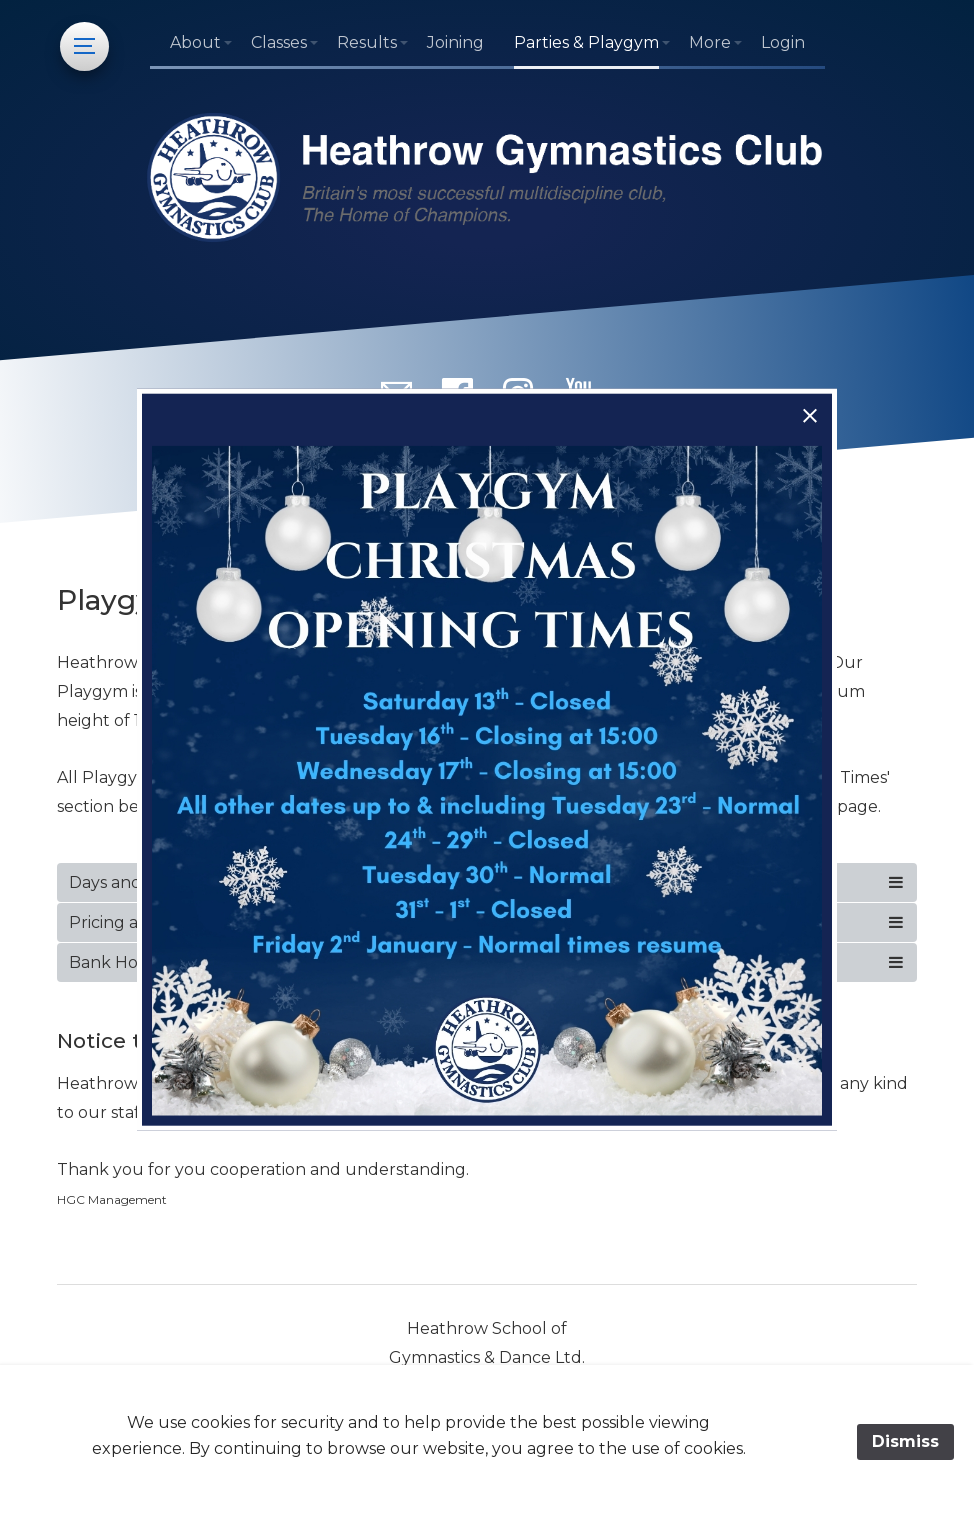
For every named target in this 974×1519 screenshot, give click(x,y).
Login (783, 42)
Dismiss (905, 1441)
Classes (279, 42)
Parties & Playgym (586, 42)
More (710, 42)
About (195, 42)
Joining (455, 42)
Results (367, 42)
